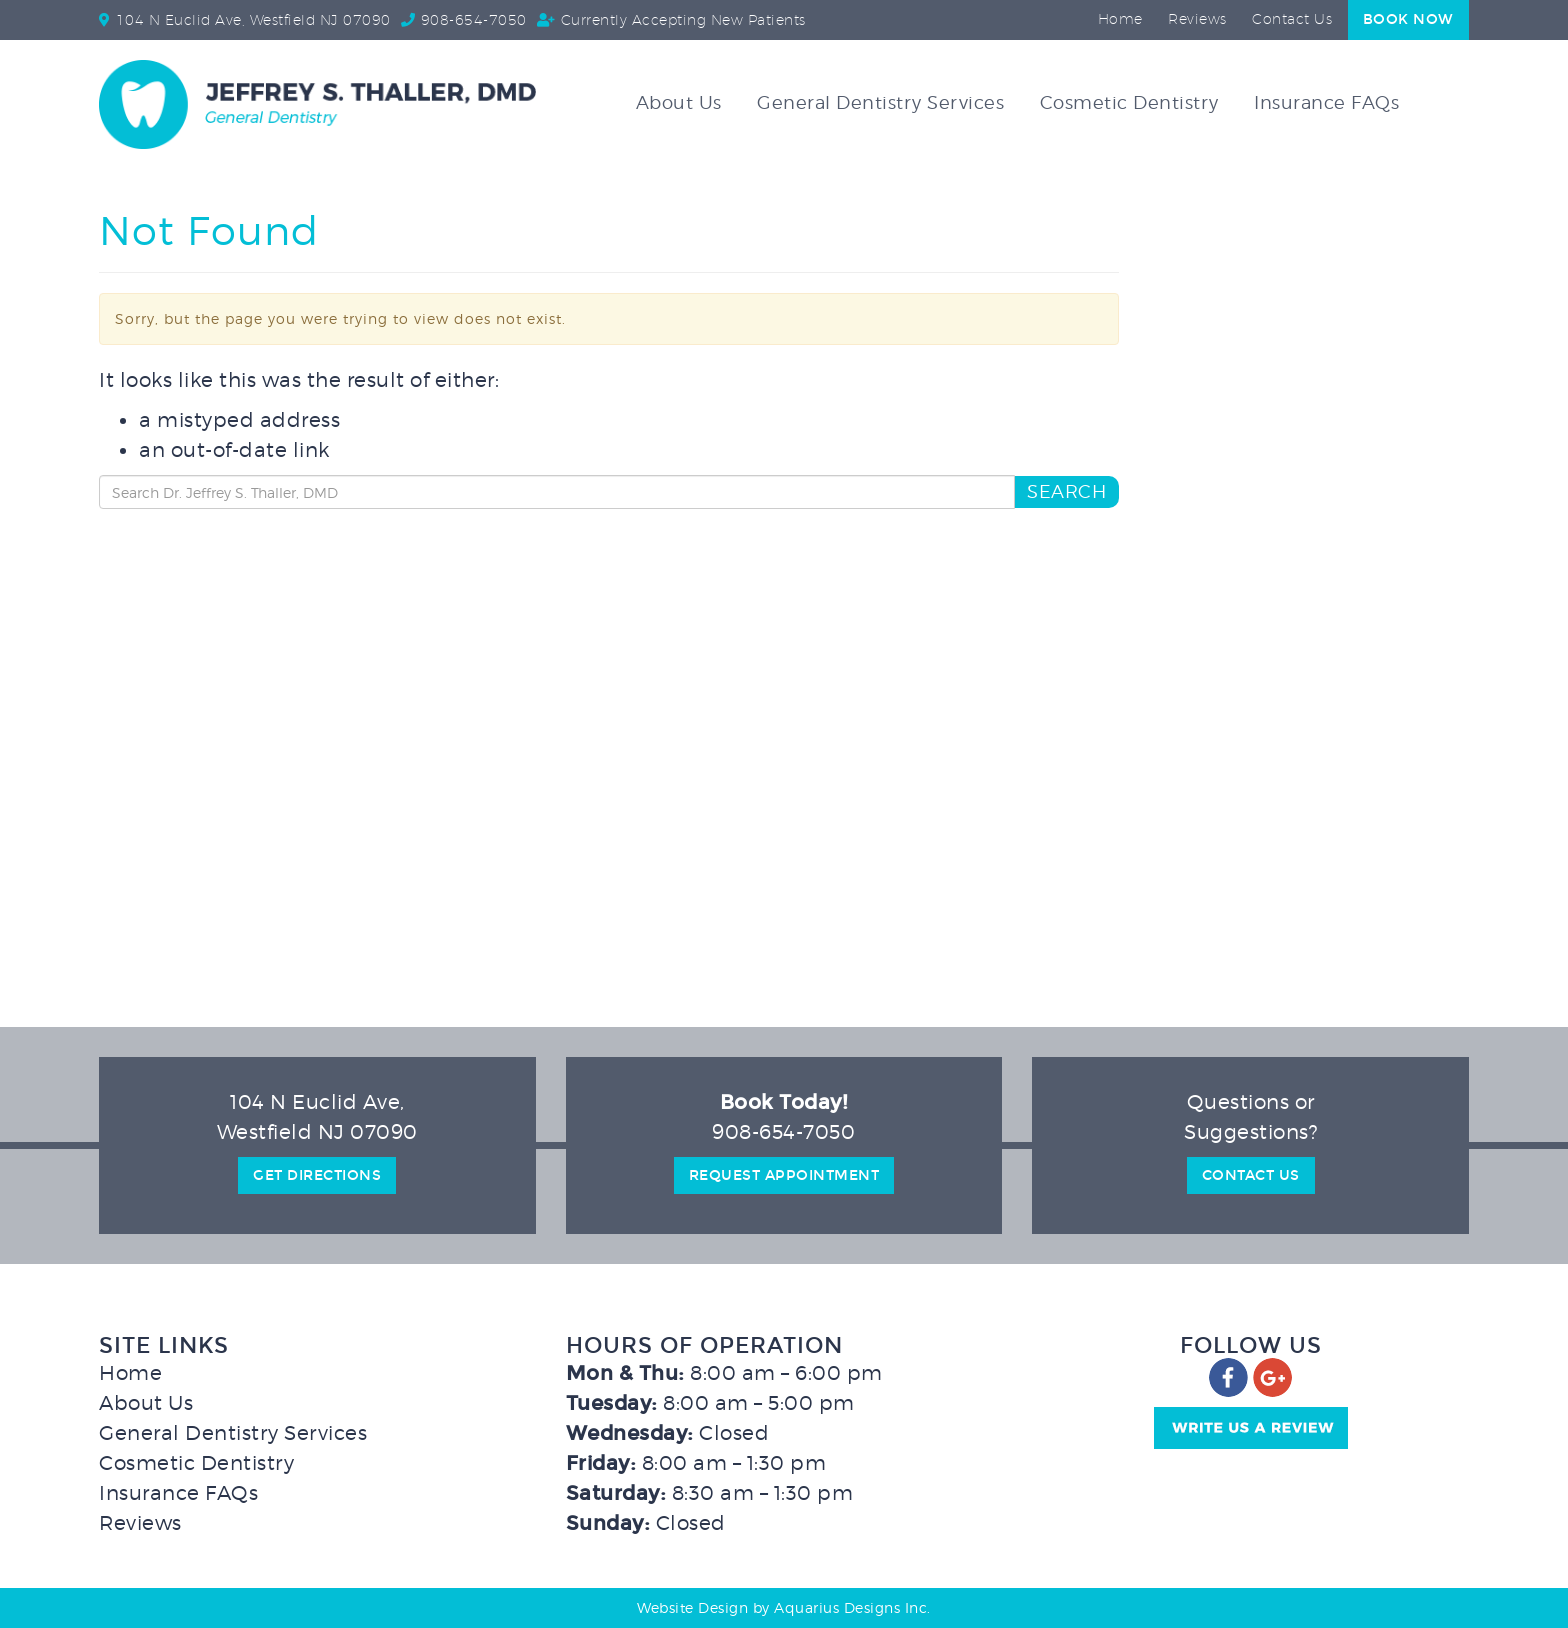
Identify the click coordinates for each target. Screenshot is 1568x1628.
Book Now (1408, 19)
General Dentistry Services (880, 102)
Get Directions (317, 1175)
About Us (679, 102)
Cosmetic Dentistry (1129, 102)
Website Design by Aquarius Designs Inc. (784, 1607)
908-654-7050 (474, 21)
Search (1066, 491)
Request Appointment (784, 1175)
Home (1120, 20)
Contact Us (1292, 20)
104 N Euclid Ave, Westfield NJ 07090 (253, 21)
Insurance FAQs (1326, 102)
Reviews (1197, 20)
